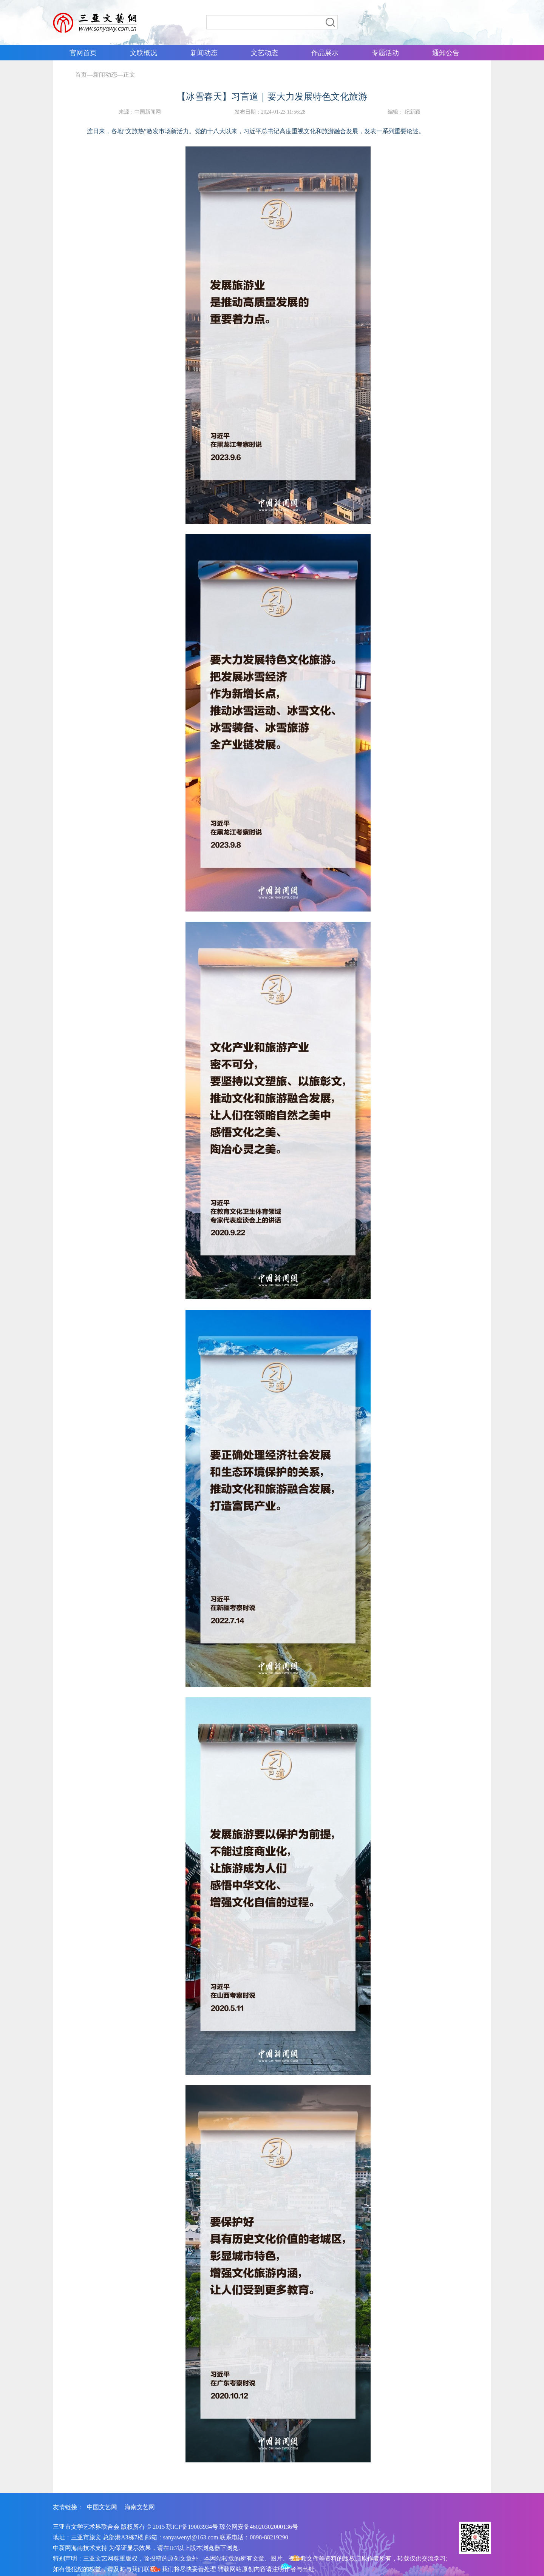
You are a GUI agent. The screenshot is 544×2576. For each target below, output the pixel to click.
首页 (81, 74)
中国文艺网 (102, 2507)
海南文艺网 (140, 2507)
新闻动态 (105, 74)
